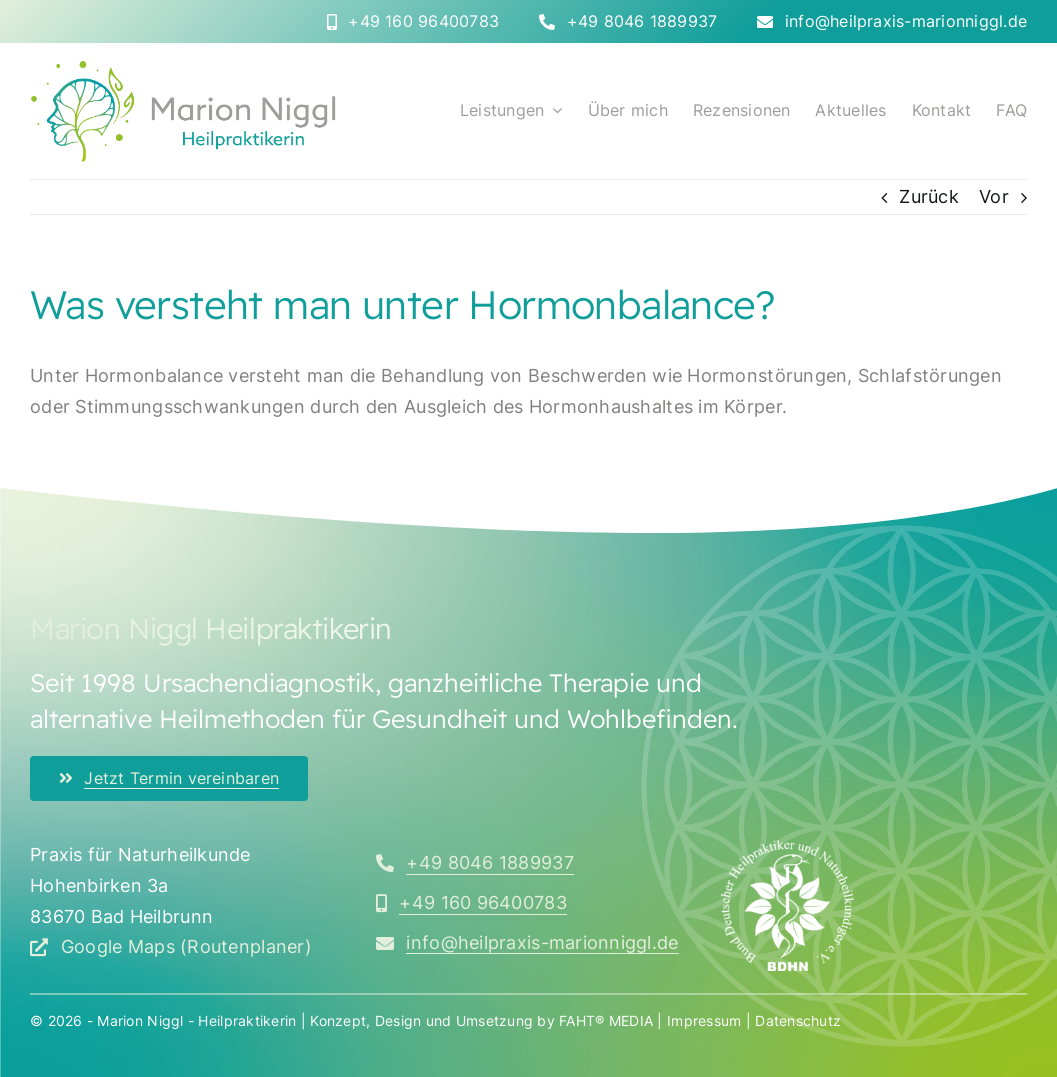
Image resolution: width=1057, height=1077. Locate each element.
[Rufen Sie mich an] (475, 863)
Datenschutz (798, 1020)
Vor (994, 196)
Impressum (704, 1020)
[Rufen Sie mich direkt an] (413, 21)
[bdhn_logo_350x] (787, 848)
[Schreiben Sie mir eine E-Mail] (527, 943)
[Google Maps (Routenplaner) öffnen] (171, 947)
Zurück (929, 196)
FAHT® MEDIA (606, 1020)
